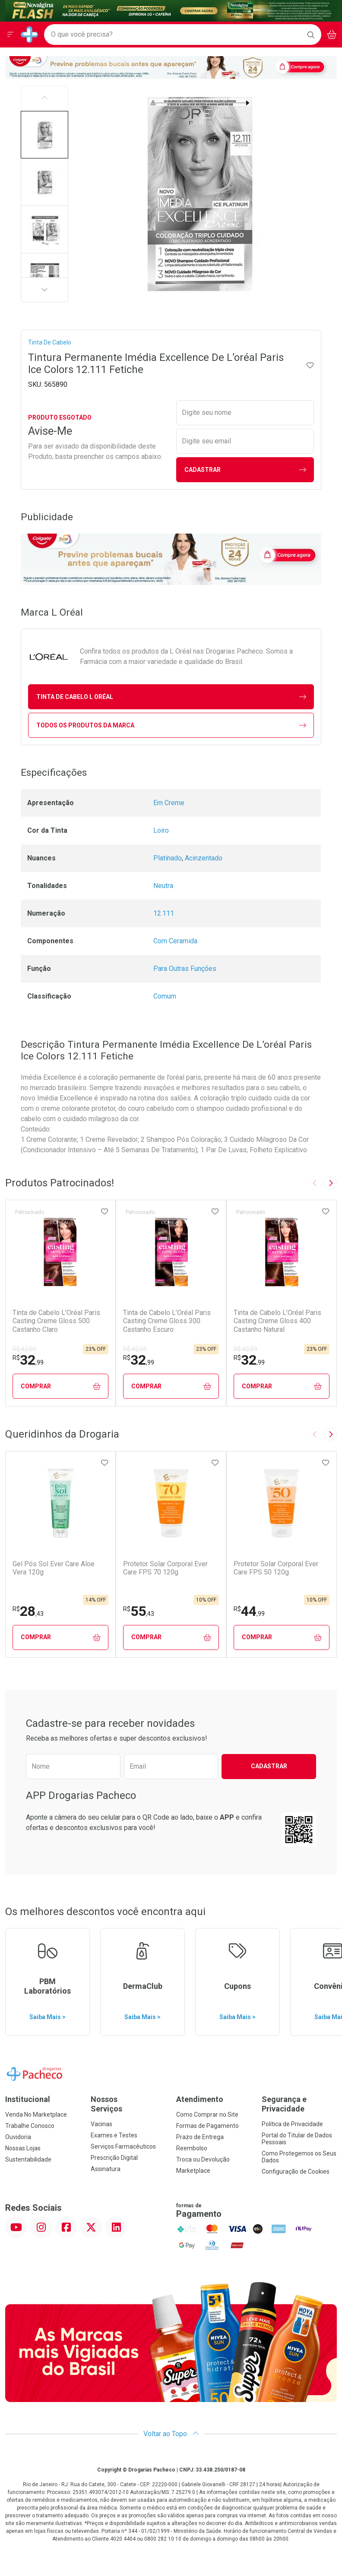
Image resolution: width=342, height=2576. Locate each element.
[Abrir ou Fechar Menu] (10, 34)
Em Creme (168, 803)
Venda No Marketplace (36, 2114)
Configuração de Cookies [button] (295, 2171)
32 (28, 1360)
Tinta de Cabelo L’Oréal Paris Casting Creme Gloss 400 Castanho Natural (277, 1321)
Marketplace (193, 2170)
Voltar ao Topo (171, 2434)
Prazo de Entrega (200, 2136)
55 (138, 1611)
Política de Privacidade (292, 2124)
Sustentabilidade (28, 2159)
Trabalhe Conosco (29, 2125)
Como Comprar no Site (207, 2114)
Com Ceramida (175, 941)
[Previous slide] (314, 1182)
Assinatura (105, 2168)
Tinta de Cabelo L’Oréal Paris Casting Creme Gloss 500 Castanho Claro (56, 1321)
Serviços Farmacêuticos (123, 2146)
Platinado (167, 858)
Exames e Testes (114, 2135)
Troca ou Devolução (203, 2159)
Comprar (61, 1386)
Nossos (128, 2104)
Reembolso (191, 2148)
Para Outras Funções (184, 968)
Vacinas (101, 2124)
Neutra (163, 886)
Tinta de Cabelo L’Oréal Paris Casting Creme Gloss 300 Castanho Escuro (167, 1321)
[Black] (171, 10)
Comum (164, 996)
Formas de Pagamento (207, 2125)
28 (28, 1611)
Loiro (161, 830)
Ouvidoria (18, 2136)
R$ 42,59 (24, 1349)
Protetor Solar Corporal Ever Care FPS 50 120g (276, 1568)
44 (249, 1611)
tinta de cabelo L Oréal (171, 697)
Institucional (27, 2099)
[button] (44, 134)
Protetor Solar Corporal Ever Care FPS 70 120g (165, 1568)
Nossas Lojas (23, 2148)
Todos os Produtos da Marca (171, 725)
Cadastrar (245, 470)
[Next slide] (330, 1182)
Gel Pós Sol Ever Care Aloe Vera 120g (54, 1568)
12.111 (163, 913)
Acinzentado (203, 858)
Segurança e (299, 2104)
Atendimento (199, 2099)
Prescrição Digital (114, 2157)
